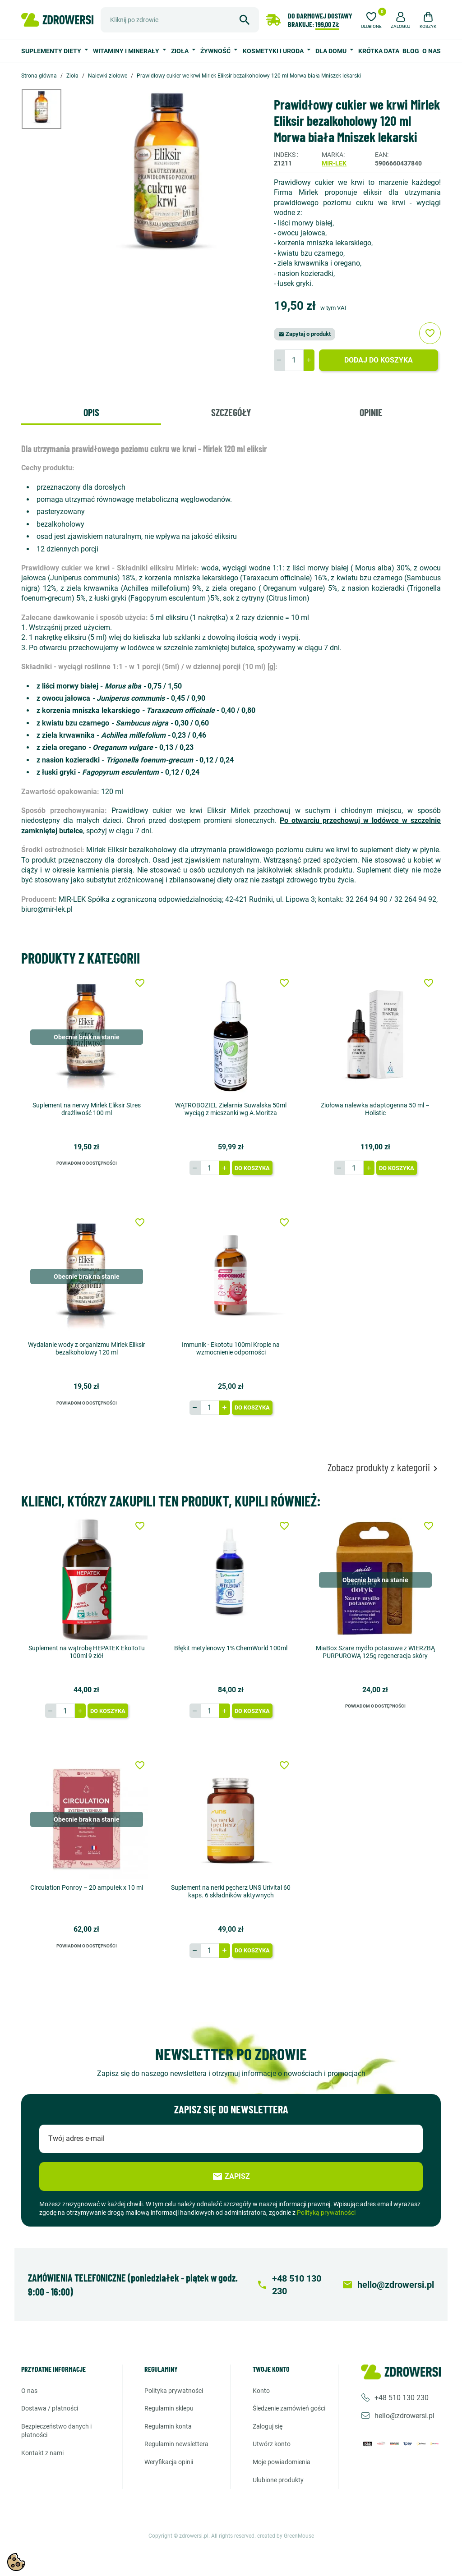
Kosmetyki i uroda (274, 51)
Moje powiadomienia (281, 2462)
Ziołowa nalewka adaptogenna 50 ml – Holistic (375, 1109)
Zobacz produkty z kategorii (384, 1467)
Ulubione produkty (278, 2479)
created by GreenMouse (285, 2536)
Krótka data (378, 51)
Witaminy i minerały (127, 51)
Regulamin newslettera (176, 2443)
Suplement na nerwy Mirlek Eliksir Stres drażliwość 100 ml (86, 1109)
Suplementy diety (52, 51)
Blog (410, 51)
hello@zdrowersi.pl (404, 2415)
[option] (48, 109)
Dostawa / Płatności (49, 2408)
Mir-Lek (334, 163)
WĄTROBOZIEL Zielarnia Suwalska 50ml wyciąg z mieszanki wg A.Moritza (230, 1109)
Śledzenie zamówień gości (289, 2408)
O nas (431, 51)
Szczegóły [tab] (231, 412)
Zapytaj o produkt (304, 334)
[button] (401, 19)
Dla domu (331, 51)
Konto (261, 2390)
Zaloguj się (267, 2426)
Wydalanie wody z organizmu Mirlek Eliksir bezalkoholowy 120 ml (86, 1348)
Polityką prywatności (326, 2212)
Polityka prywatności (173, 2390)
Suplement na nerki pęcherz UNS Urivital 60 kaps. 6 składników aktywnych (231, 1891)
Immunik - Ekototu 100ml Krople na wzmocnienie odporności (231, 1348)
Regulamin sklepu (169, 2408)
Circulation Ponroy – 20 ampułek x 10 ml (86, 1887)
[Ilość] (294, 360)
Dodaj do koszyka (378, 360)
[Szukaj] (180, 19)
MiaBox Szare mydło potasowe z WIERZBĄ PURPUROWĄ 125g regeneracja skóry (375, 1651)
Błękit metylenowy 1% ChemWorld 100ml (230, 1648)
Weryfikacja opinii (168, 2462)
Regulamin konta (168, 2426)
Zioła (180, 51)
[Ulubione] (371, 19)
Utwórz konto (272, 2443)
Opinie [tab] (371, 412)
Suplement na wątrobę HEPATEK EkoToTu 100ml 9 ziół (86, 1651)
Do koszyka (252, 1167)
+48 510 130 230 (401, 2397)
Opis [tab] (91, 412)
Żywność (216, 51)
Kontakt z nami (42, 2453)
